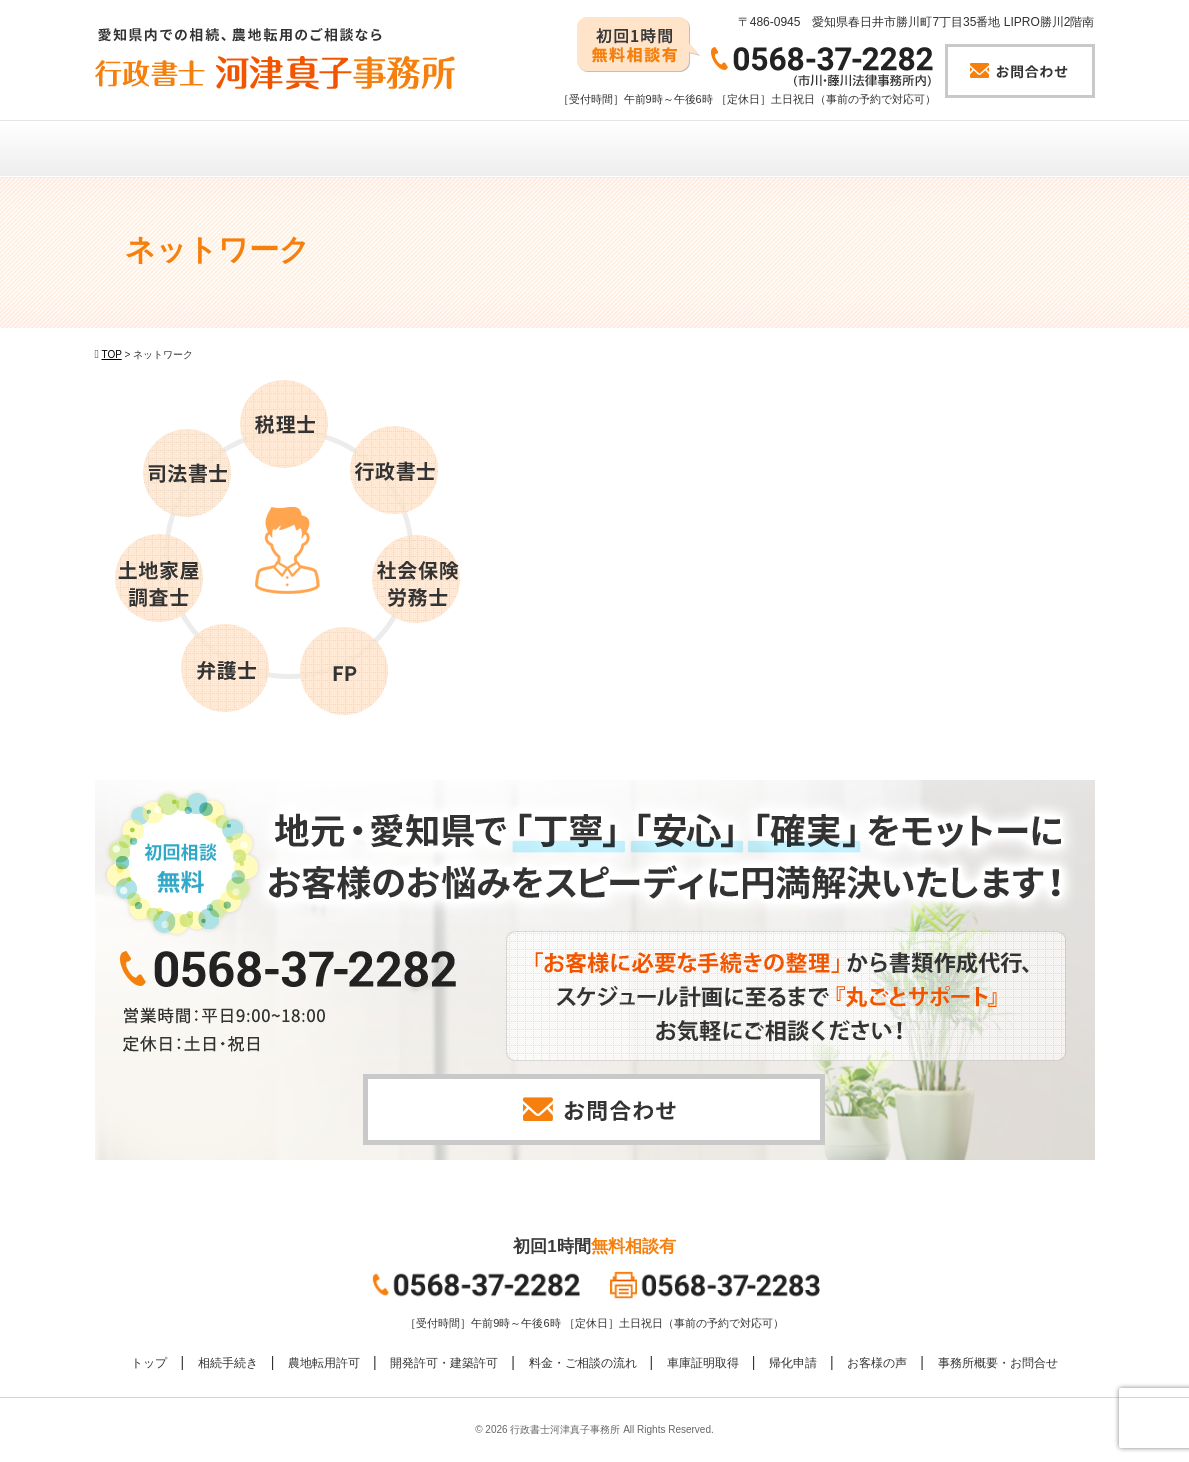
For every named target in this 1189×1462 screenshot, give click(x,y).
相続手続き (228, 1363)
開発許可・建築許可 (444, 1363)
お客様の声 (877, 1363)
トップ (149, 1363)
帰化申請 (793, 1363)
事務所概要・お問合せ (998, 1363)
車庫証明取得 (703, 1363)
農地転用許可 (324, 1363)
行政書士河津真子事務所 (565, 1429)
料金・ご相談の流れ (583, 1363)
